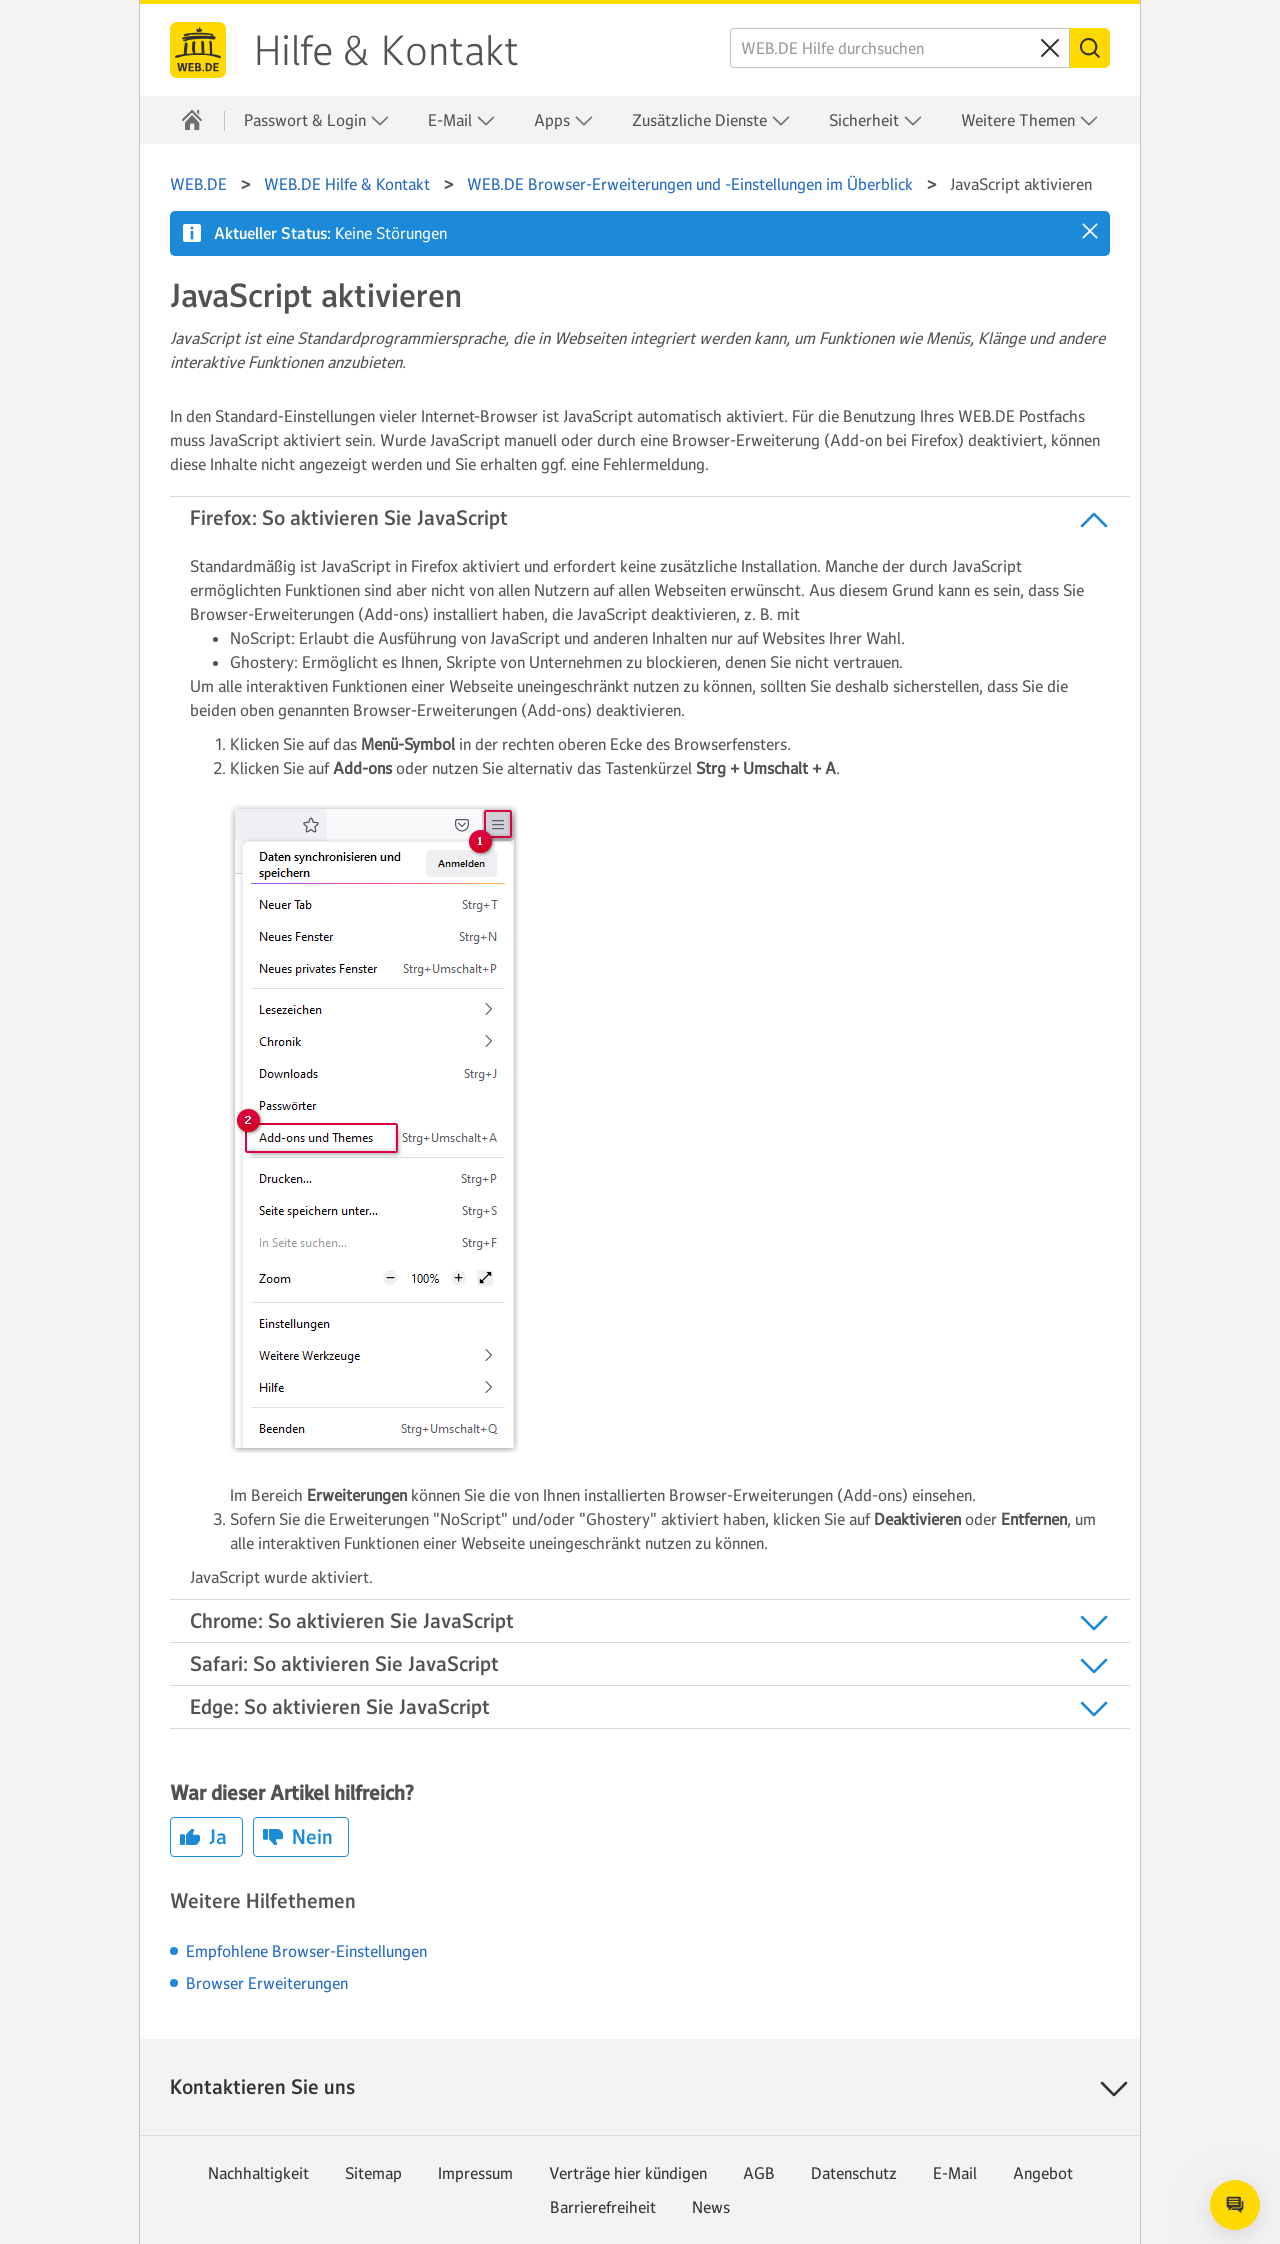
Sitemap (373, 2173)
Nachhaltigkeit (258, 2173)
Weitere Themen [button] (1030, 120)
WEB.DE (198, 50)
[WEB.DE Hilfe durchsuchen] (900, 48)
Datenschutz (854, 2173)
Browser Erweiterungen (267, 1983)
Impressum (475, 2173)
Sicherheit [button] (876, 120)
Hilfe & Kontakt (386, 51)
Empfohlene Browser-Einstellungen (306, 1951)
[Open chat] (1235, 2205)
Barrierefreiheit (603, 2207)
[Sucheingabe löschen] (1050, 48)
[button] (1090, 231)
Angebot (1043, 2173)
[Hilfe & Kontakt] (192, 120)
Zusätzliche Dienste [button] (711, 120)
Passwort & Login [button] (317, 120)
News (711, 2207)
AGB (759, 2173)
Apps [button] (564, 120)
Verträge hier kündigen (628, 2173)
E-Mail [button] (462, 120)
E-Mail (955, 2173)
